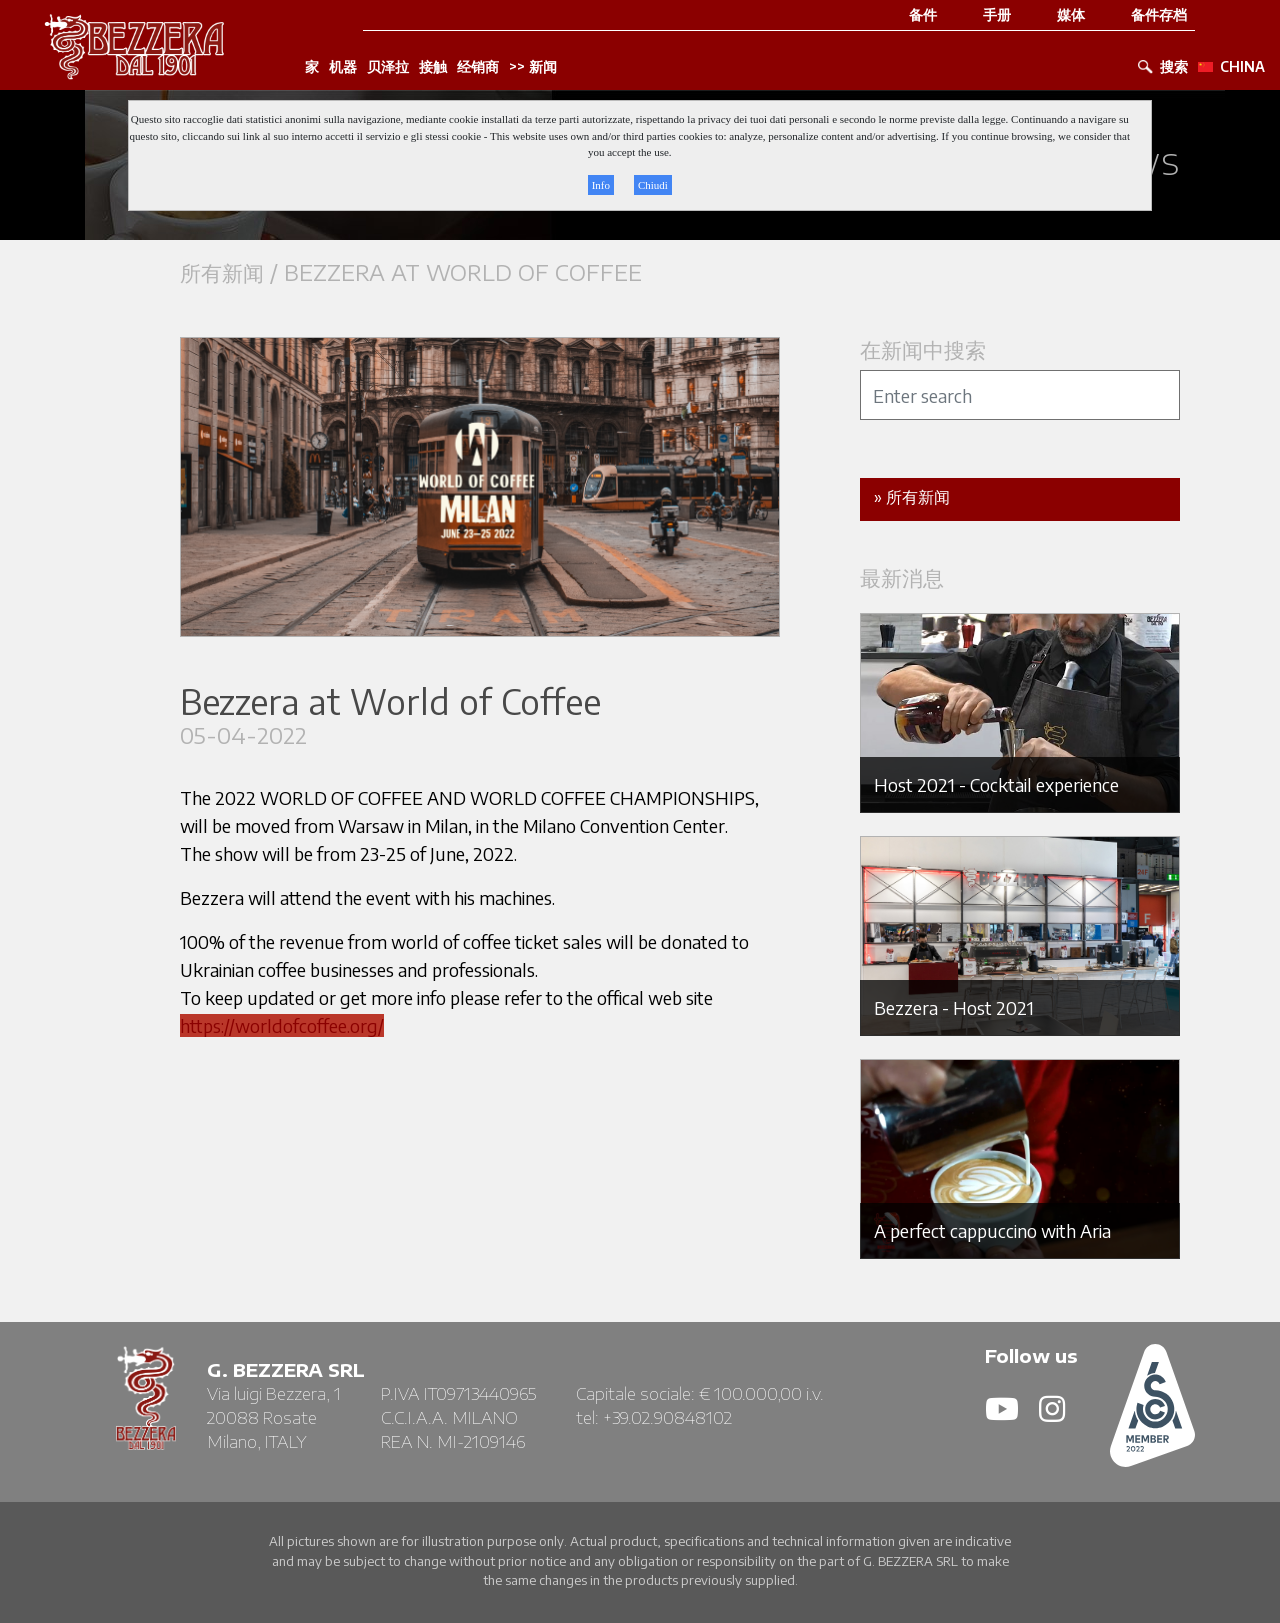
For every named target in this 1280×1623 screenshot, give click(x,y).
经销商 (478, 67)
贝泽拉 (388, 67)
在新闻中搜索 (923, 349)
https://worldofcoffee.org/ (282, 1025)
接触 (433, 67)
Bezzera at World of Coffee (463, 272)
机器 (343, 67)
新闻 (543, 67)
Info (601, 185)
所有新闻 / (232, 272)
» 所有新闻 (912, 497)
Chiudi (653, 185)
